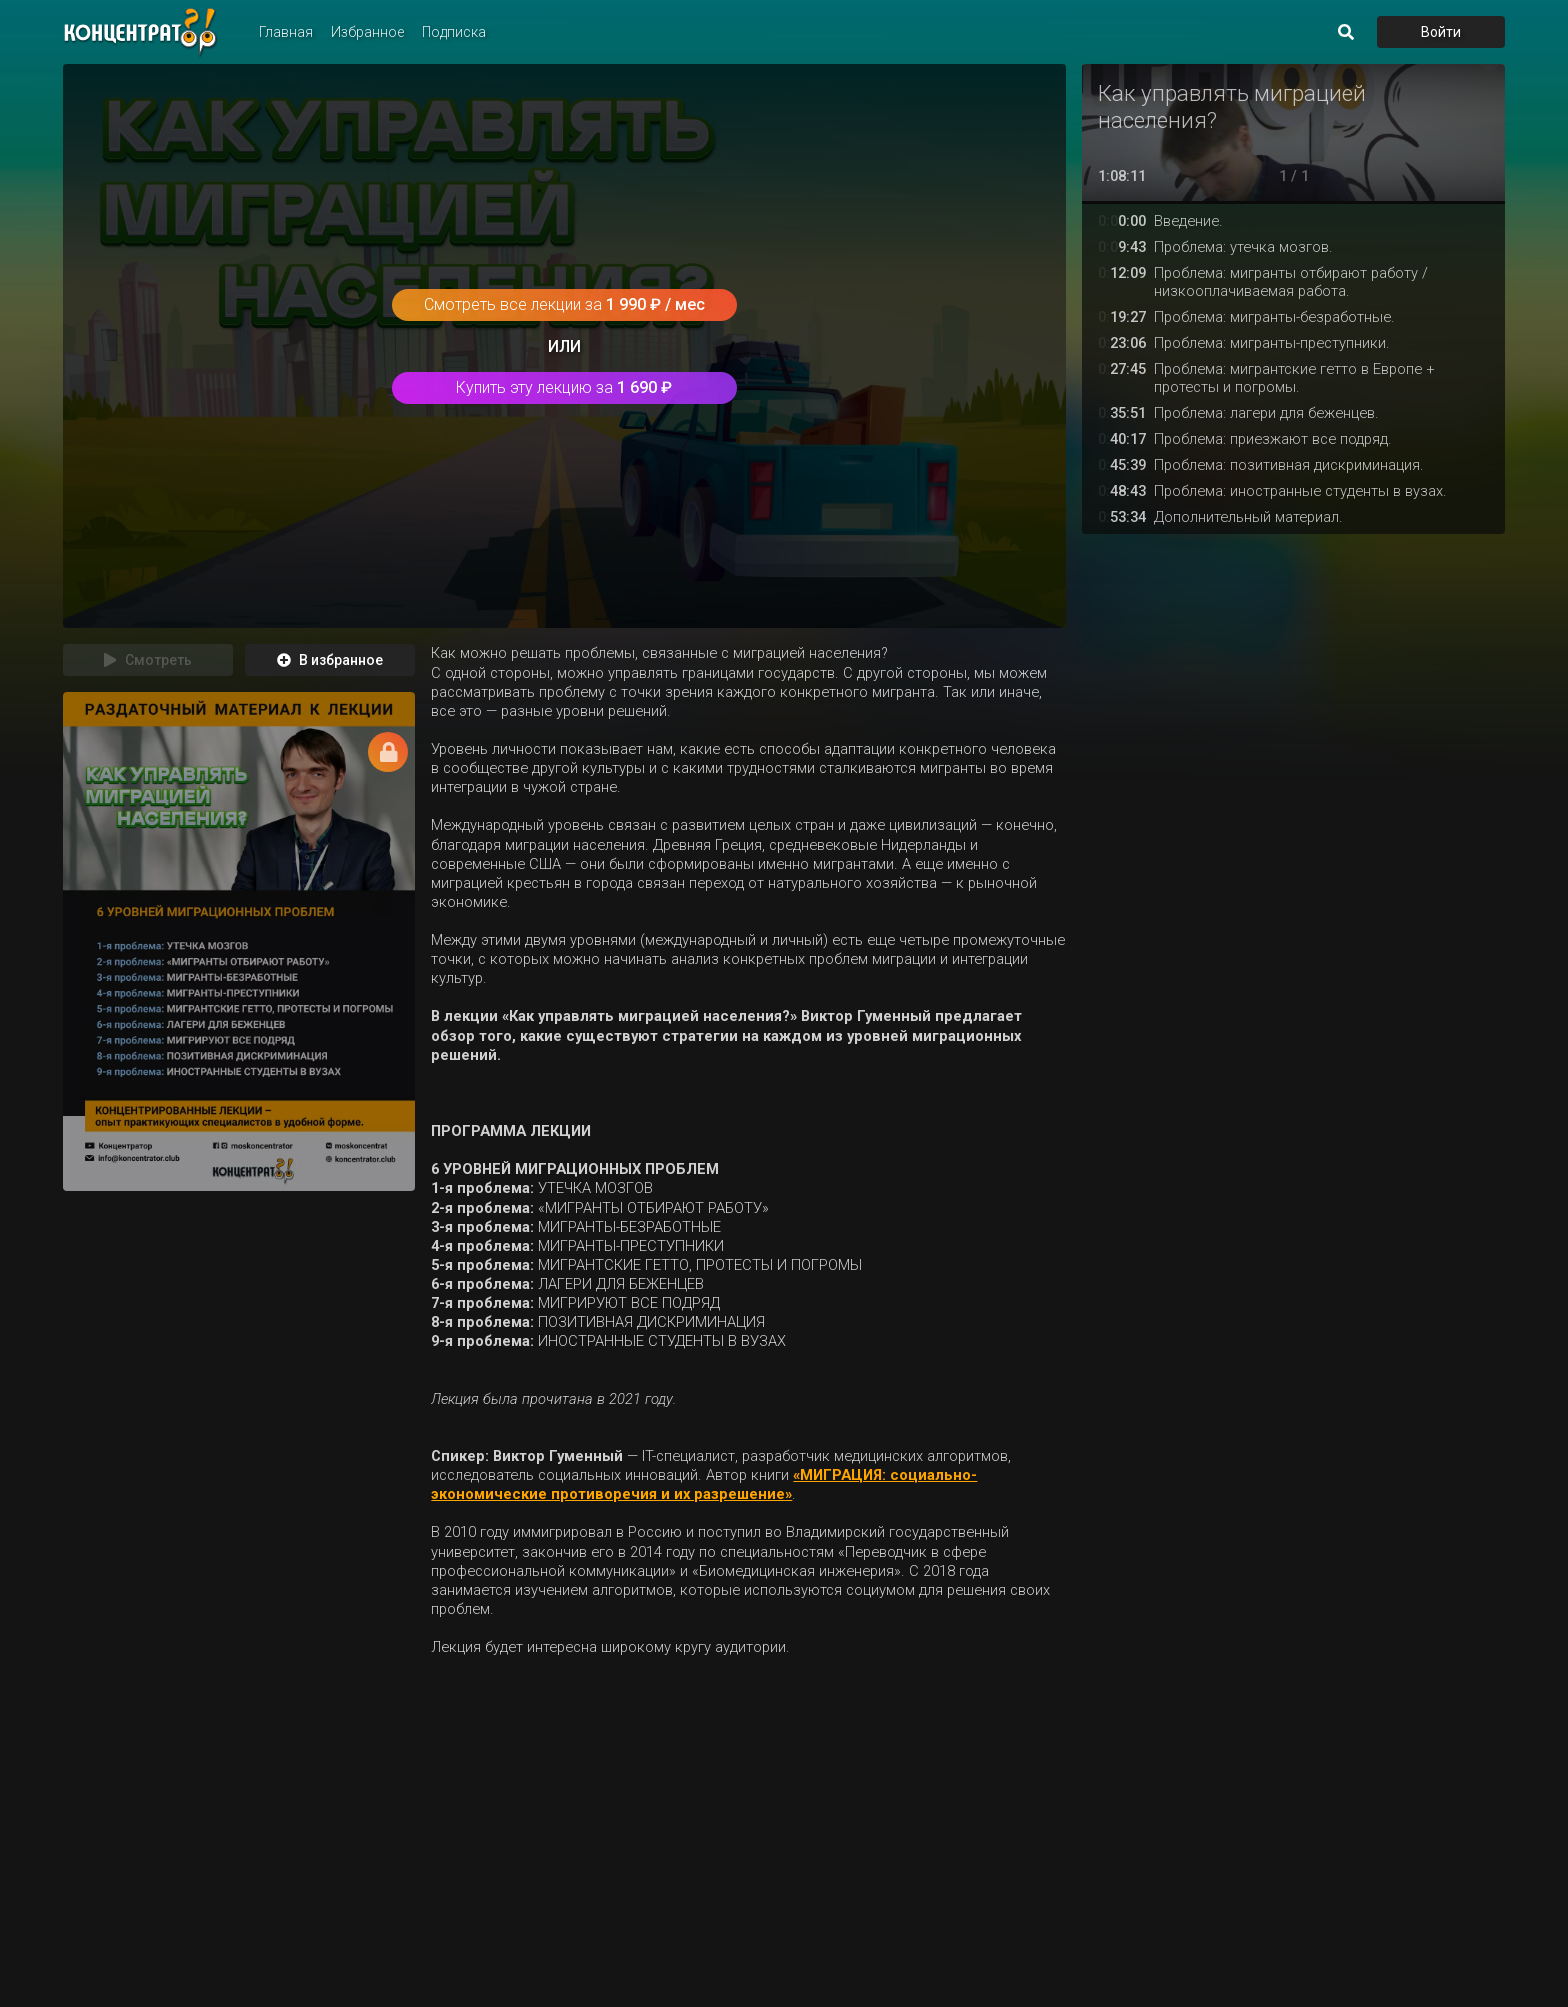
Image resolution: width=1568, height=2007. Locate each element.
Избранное (367, 32)
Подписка (454, 32)
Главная (286, 32)
